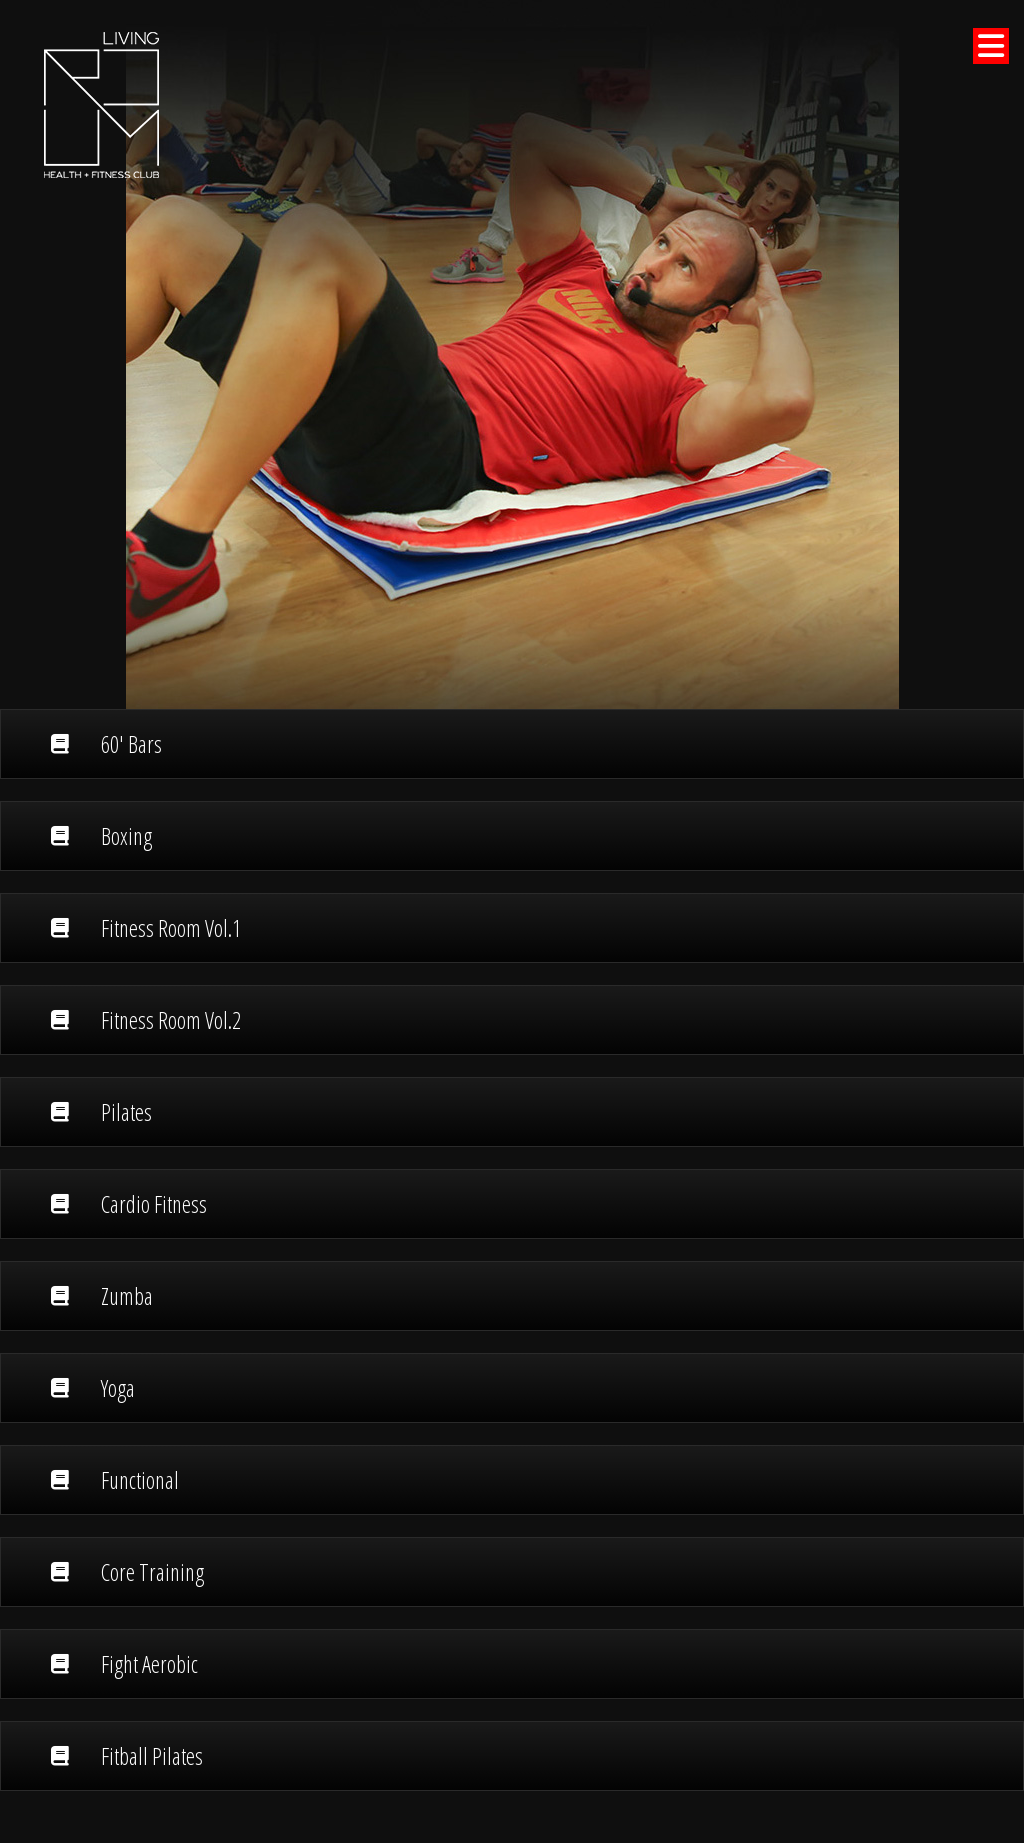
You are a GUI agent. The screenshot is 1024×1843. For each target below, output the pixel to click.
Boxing (101, 836)
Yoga (93, 1388)
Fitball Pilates (127, 1756)
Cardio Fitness (129, 1204)
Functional (115, 1480)
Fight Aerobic (124, 1664)
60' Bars (106, 744)
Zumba (102, 1296)
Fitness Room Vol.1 (146, 928)
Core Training (127, 1572)
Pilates (101, 1112)
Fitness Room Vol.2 (146, 1020)
